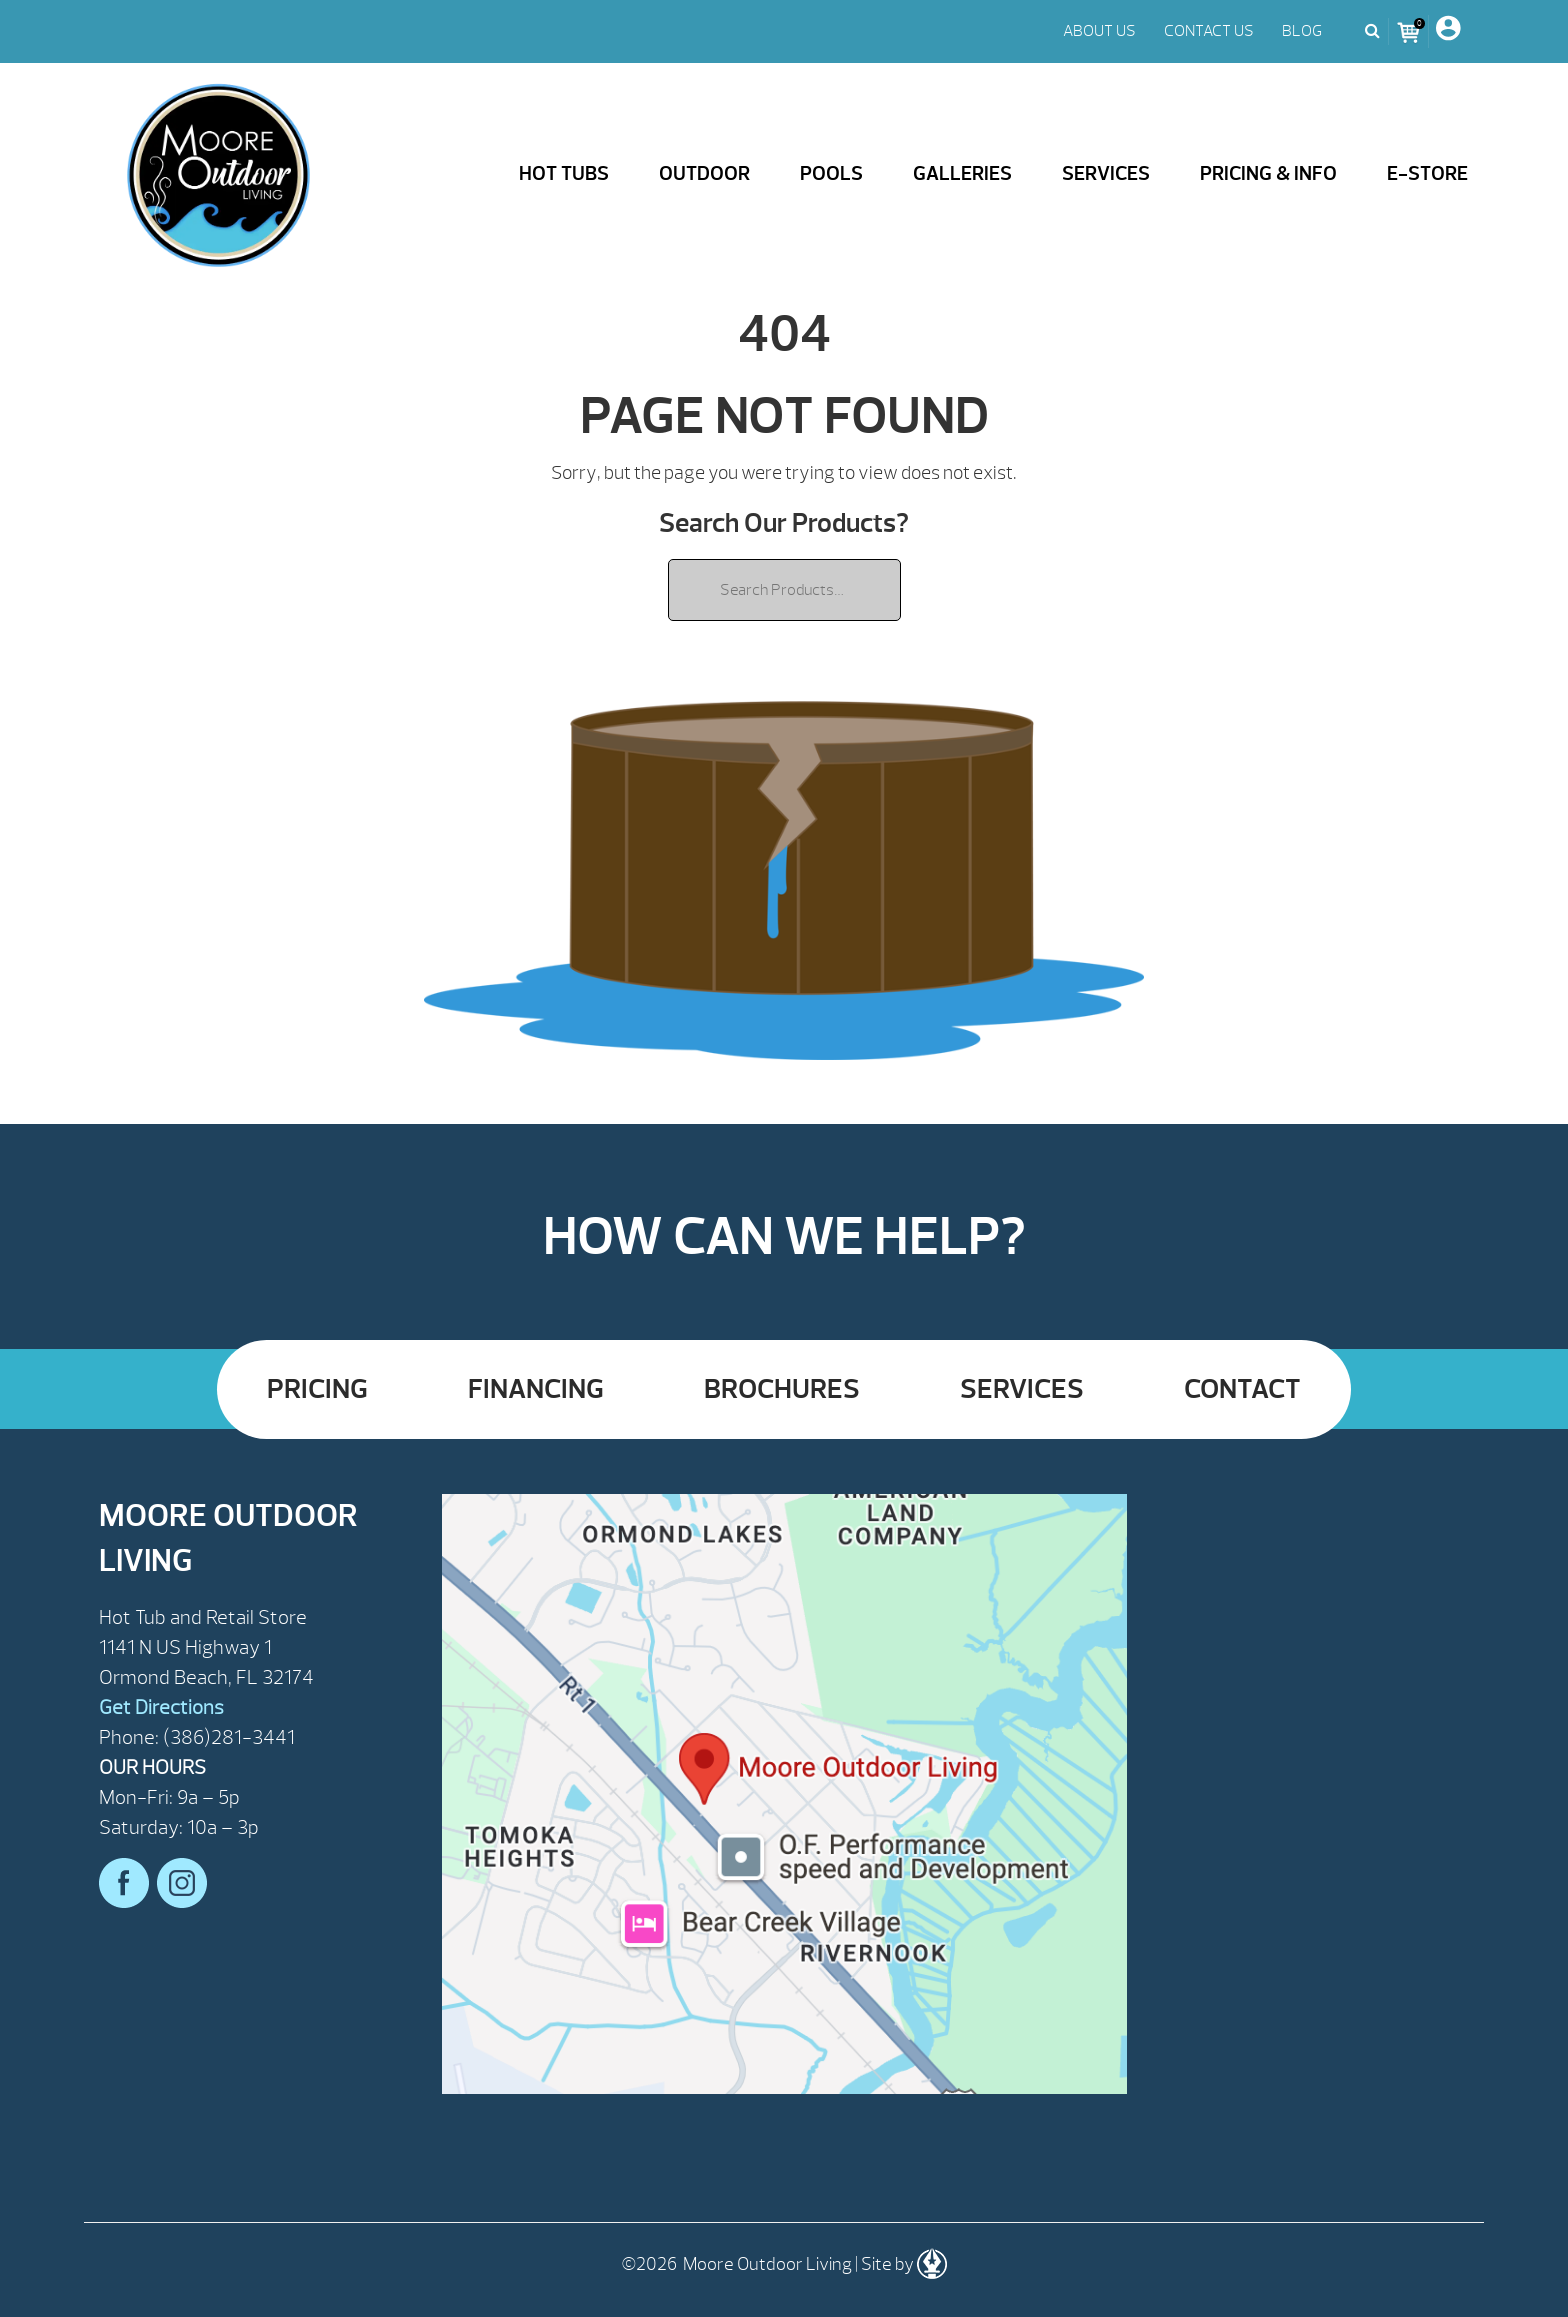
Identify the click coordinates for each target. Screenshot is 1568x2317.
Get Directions (161, 1707)
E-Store (1427, 173)
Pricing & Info (1268, 173)
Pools (831, 173)
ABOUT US (1099, 31)
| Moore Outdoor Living (218, 176)
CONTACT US (1209, 31)
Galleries (962, 173)
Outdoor (704, 173)
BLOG (1302, 31)
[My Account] (1448, 31)
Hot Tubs (564, 173)
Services (1106, 173)
